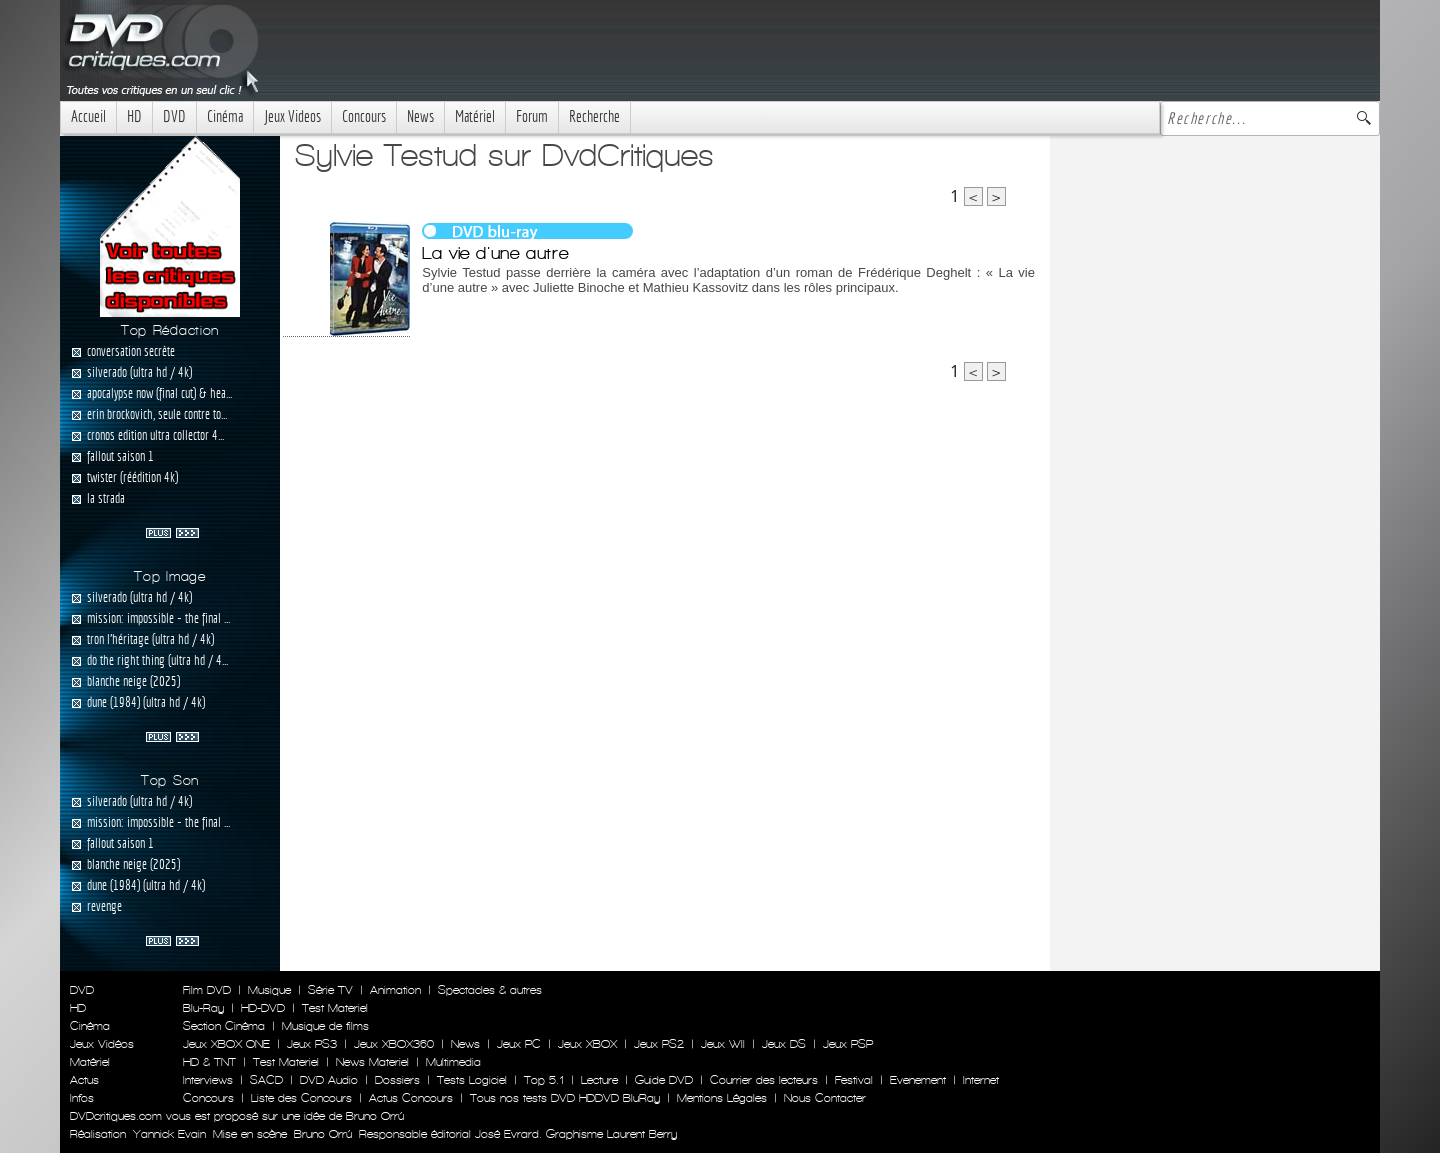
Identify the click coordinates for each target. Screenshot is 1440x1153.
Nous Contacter (823, 1098)
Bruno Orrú (323, 1134)
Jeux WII (723, 1044)
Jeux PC (519, 1044)
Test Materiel (335, 1008)
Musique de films (325, 1026)
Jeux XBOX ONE (226, 1044)
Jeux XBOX (587, 1044)
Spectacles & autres (490, 990)
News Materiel (372, 1062)
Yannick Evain (169, 1134)
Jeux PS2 (659, 1044)
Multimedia (453, 1062)
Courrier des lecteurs (764, 1080)
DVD (174, 116)
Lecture (599, 1080)
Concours (364, 116)
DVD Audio (329, 1080)
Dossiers (397, 1080)
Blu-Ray (203, 1008)
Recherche (594, 116)
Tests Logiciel (472, 1080)
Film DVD (207, 990)
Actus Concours (411, 1098)
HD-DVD (263, 1008)
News (420, 116)
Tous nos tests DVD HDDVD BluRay (565, 1098)
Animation (395, 990)
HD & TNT (209, 1062)
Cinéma (225, 116)
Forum (532, 116)
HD (134, 116)
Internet (981, 1080)
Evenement (918, 1080)
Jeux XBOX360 (394, 1044)
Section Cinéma (224, 1026)
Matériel (475, 116)
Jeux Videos (292, 116)
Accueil (88, 116)
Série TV (330, 990)
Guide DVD (664, 1080)
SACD (266, 1080)
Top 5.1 (544, 1080)
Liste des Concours (301, 1098)
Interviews (208, 1080)
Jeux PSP (848, 1044)
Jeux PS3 (312, 1044)
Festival (854, 1080)
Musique (269, 990)
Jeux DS (784, 1044)
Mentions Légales (722, 1098)
